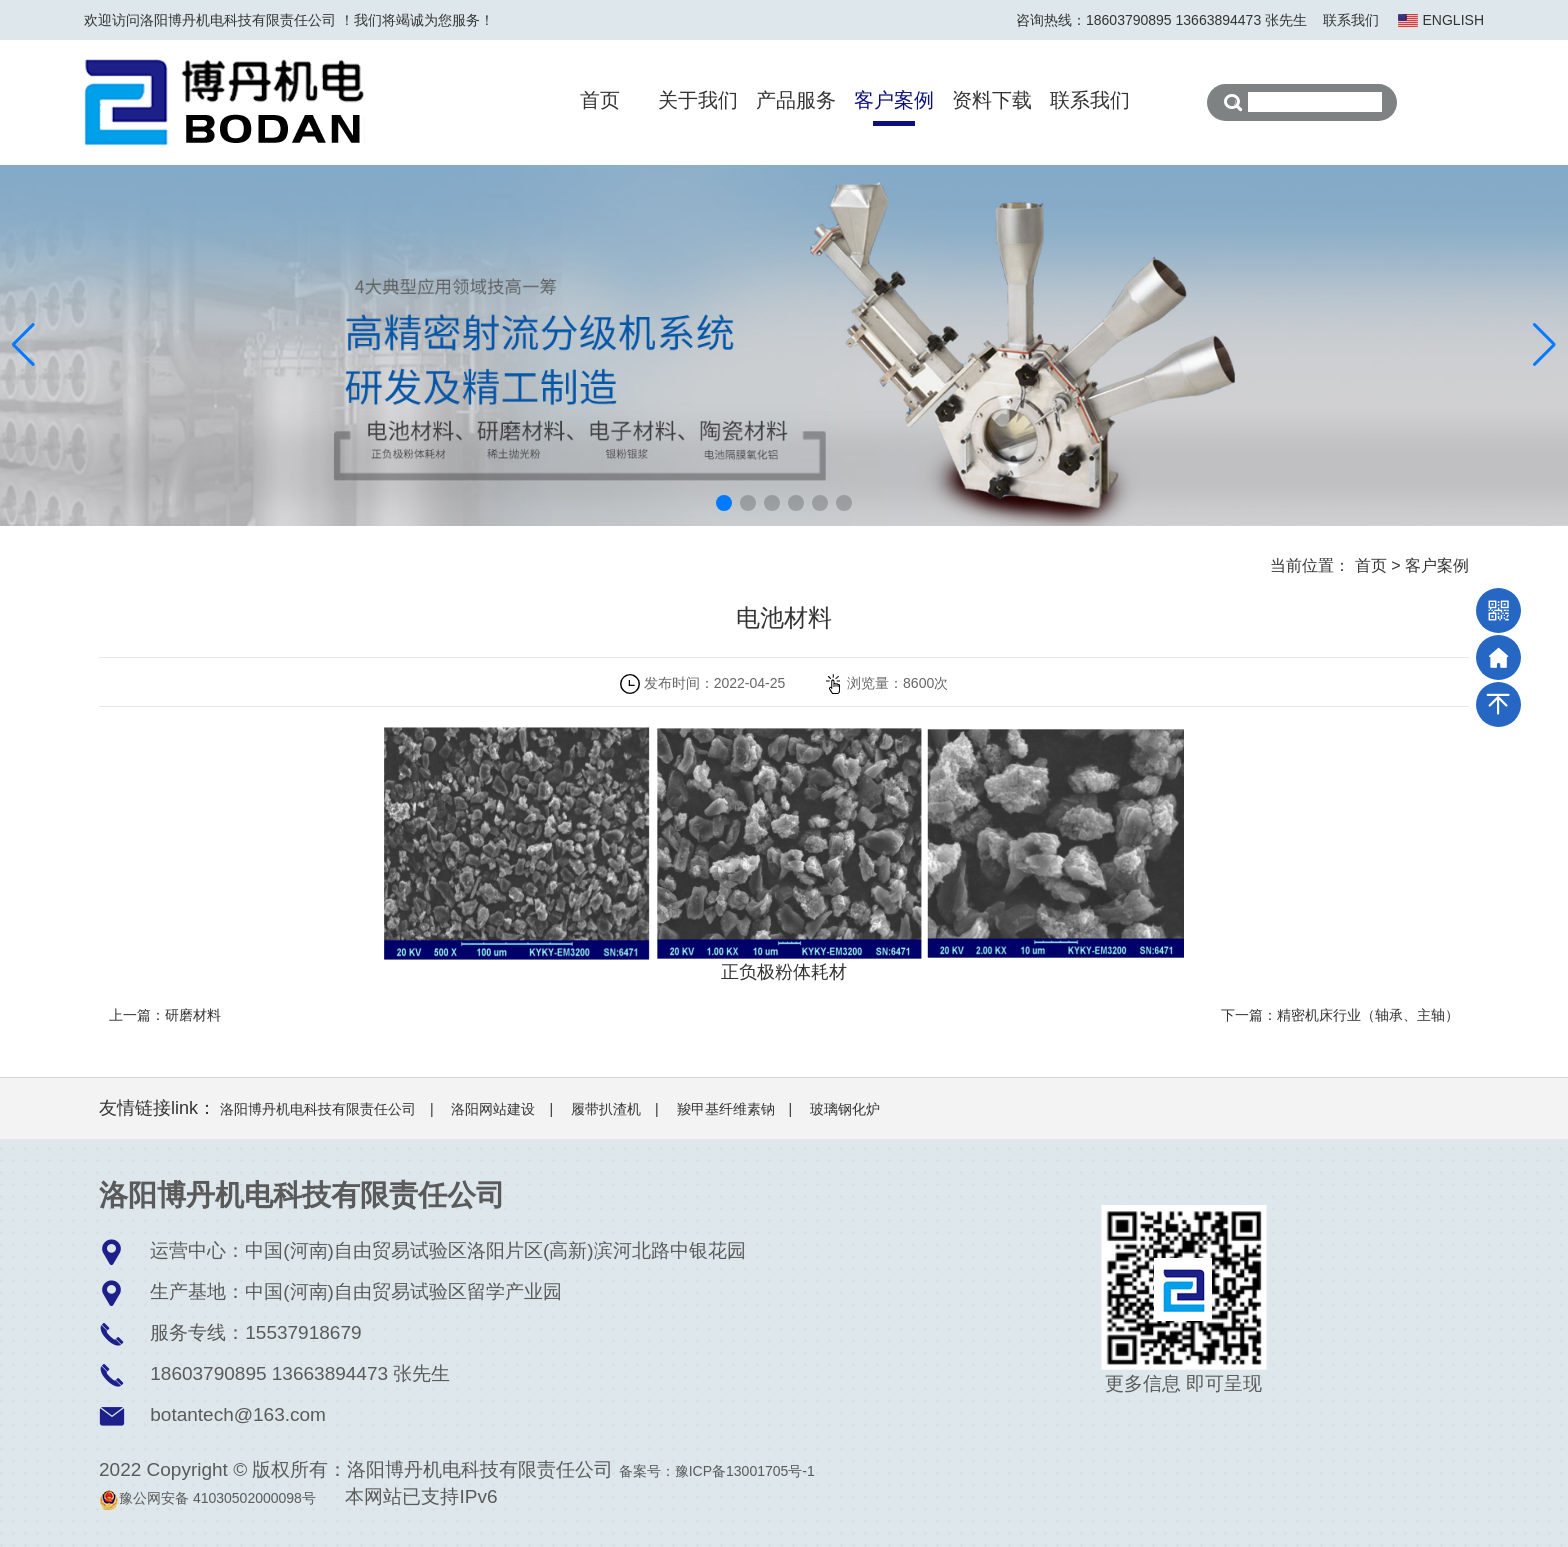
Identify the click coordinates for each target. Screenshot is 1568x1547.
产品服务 (796, 100)
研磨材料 (193, 1015)
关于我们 (698, 100)
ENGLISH (1453, 20)
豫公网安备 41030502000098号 (207, 1498)
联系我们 (1351, 20)
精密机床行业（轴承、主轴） (1368, 1015)
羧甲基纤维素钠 (726, 1109)
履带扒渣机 (606, 1109)
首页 (600, 100)
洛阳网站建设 (493, 1109)
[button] (724, 503)
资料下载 (992, 100)
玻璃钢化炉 (845, 1109)
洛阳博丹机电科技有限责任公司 (318, 1109)
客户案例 (894, 100)
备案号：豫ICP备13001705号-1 (717, 1471)
